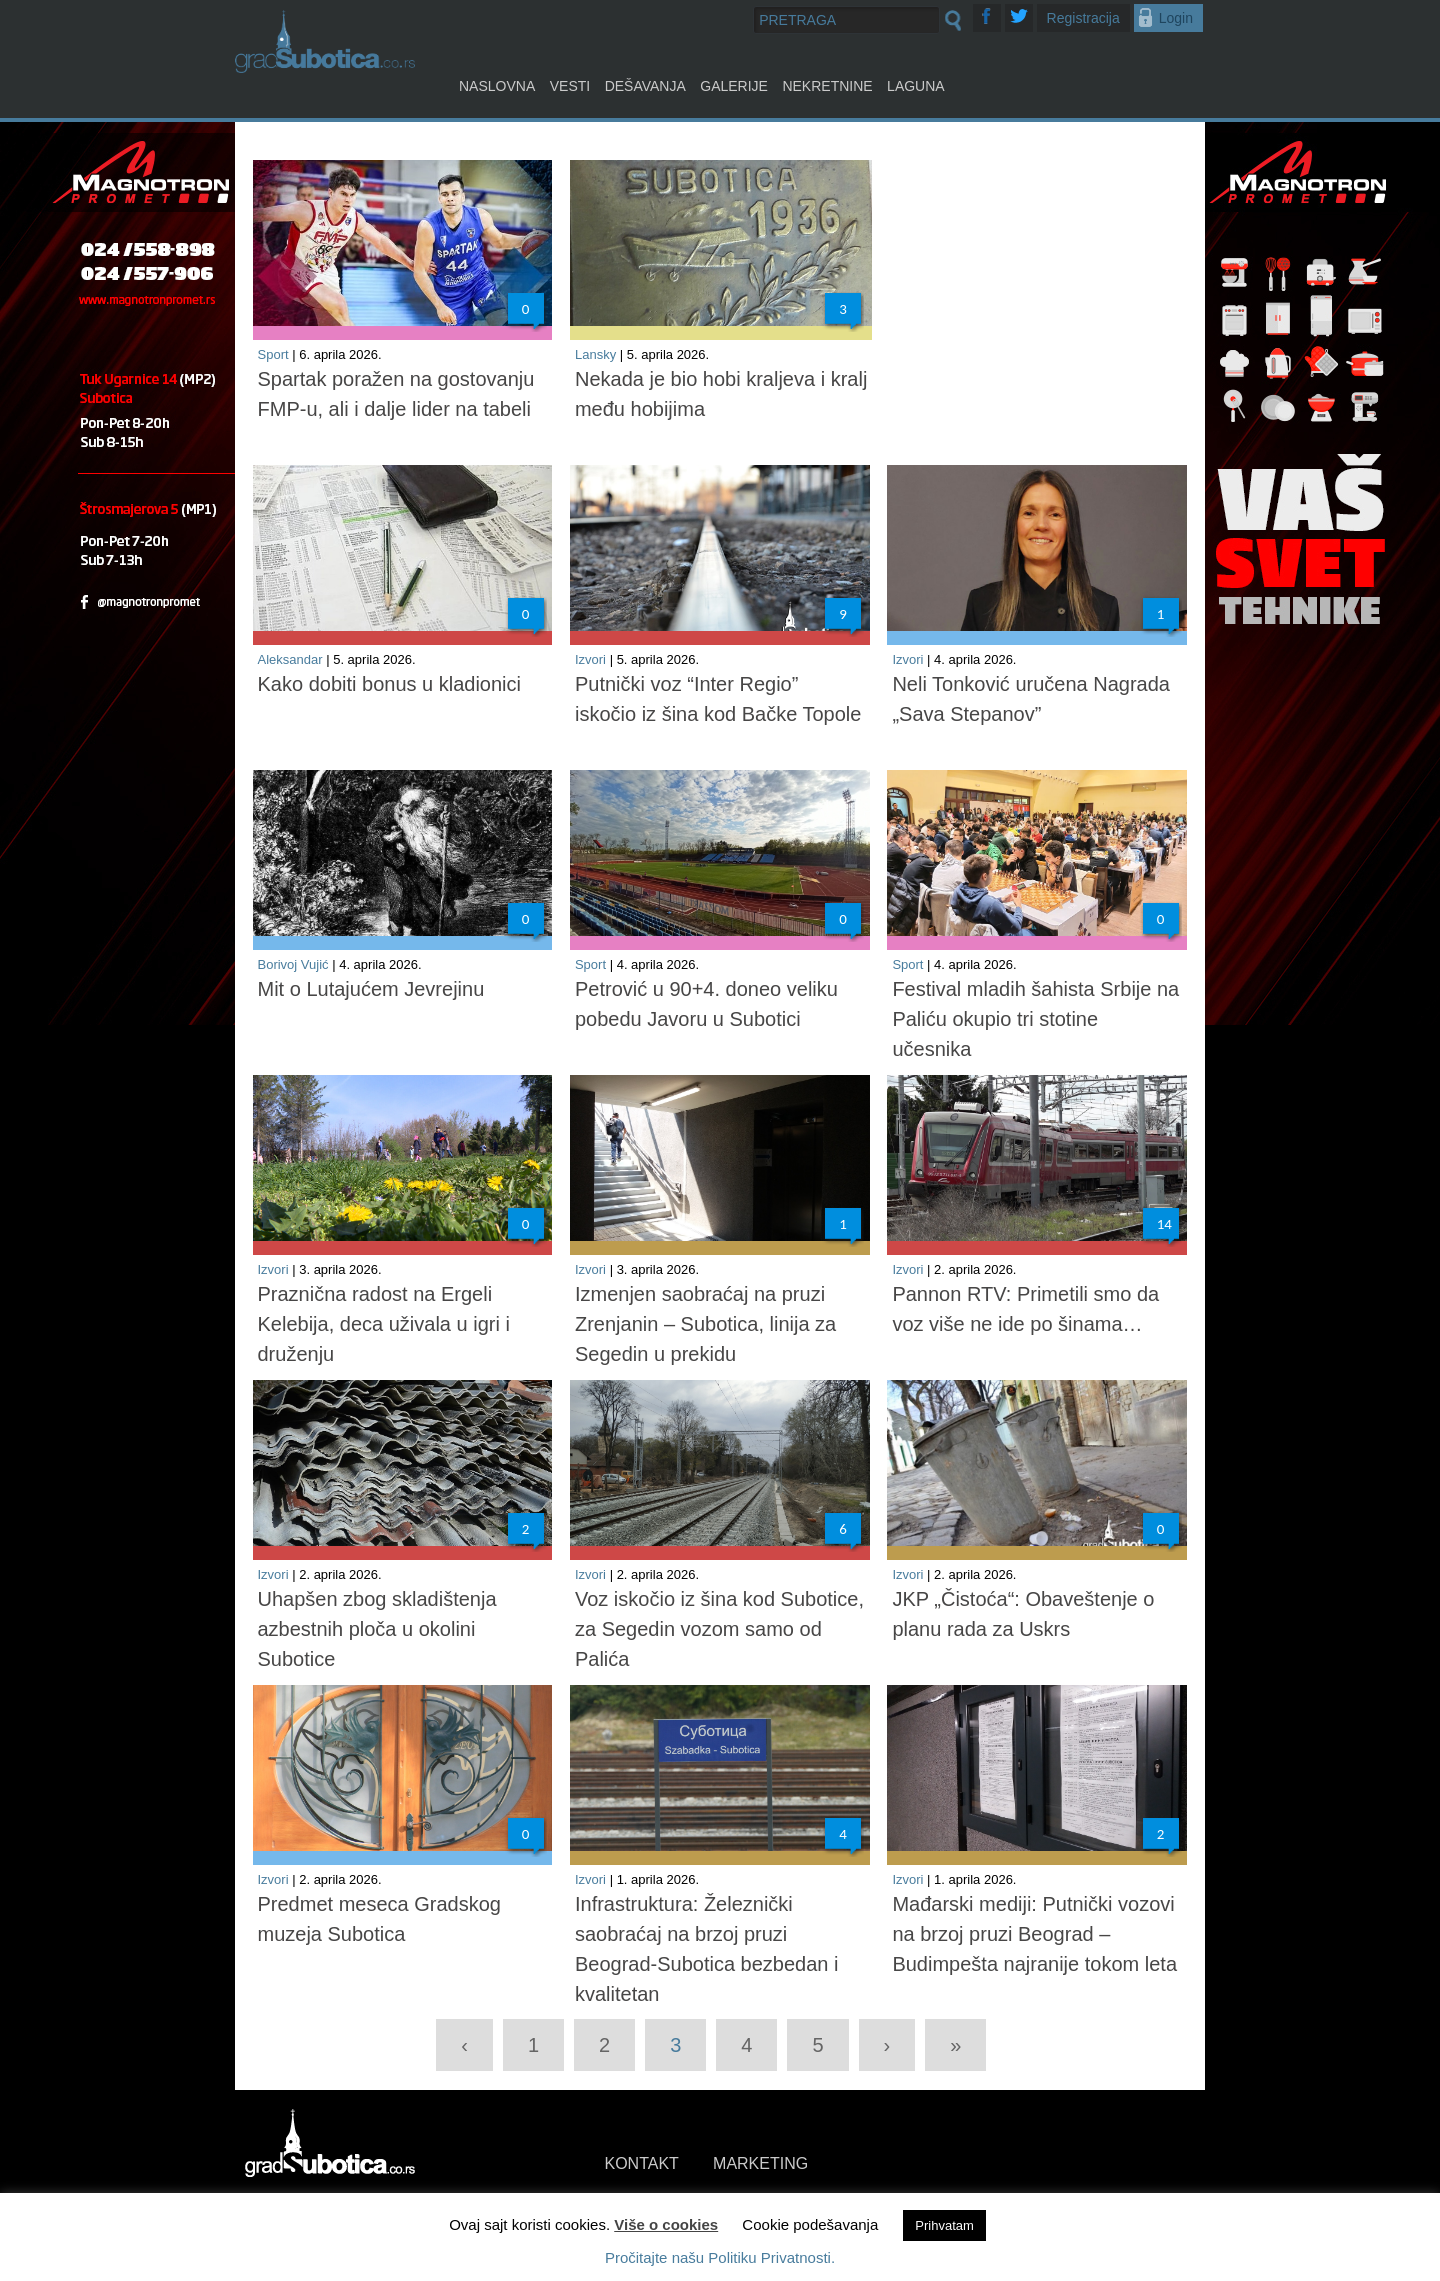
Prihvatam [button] (944, 2225)
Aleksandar (290, 659)
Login (1176, 18)
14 (1164, 1224)
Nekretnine (827, 86)
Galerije (734, 86)
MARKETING (760, 2163)
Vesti (570, 86)
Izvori (590, 659)
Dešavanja (645, 86)
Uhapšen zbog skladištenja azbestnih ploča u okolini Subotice (377, 1629)
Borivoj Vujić (293, 964)
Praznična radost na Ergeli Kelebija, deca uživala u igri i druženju (384, 1324)
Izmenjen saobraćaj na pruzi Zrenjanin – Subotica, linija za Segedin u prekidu (705, 1324)
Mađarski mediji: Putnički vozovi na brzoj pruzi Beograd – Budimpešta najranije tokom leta (1034, 1934)
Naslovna (497, 86)
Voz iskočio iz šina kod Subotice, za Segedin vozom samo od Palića (719, 1629)
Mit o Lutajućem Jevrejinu (371, 989)
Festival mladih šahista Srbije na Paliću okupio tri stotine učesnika (1035, 1019)
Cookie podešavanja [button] (810, 2224)
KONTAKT (642, 2163)
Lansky (595, 354)
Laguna (916, 86)
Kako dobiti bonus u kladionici (390, 684)
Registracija (1083, 18)
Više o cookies (666, 2224)
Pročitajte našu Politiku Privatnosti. (720, 2257)
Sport (273, 354)
